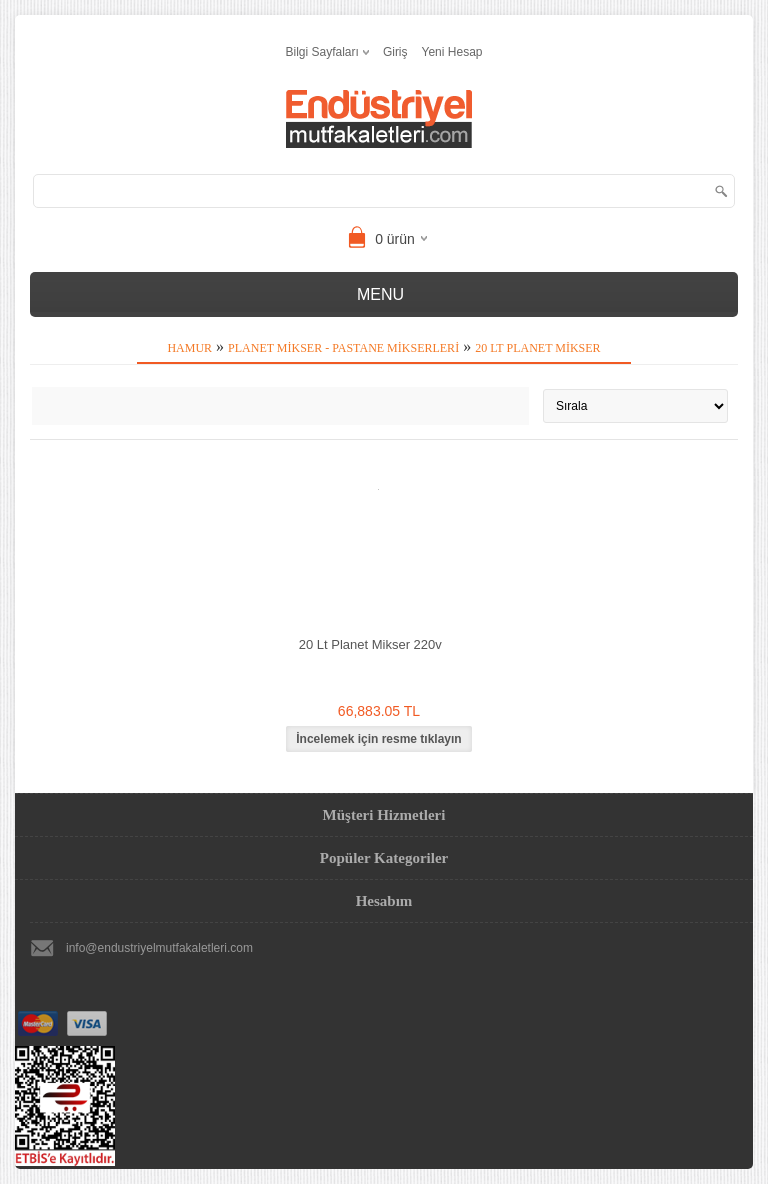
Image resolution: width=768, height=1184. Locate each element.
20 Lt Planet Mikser (537, 348)
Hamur (189, 348)
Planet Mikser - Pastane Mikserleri (343, 348)
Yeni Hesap (452, 52)
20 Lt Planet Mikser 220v (370, 644)
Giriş (395, 52)
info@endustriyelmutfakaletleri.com (159, 948)
